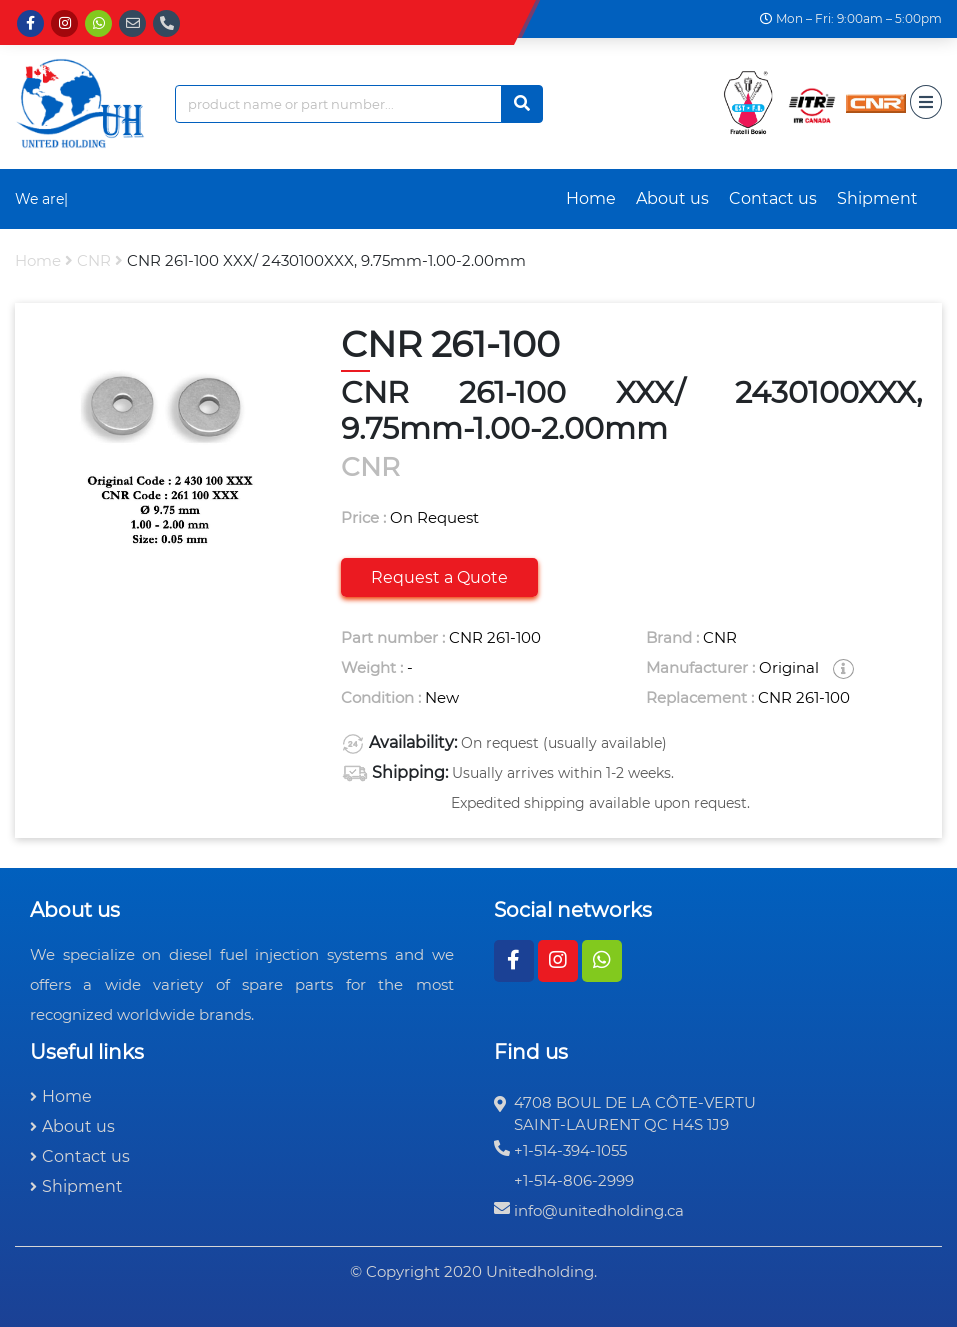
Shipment (877, 198)
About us (672, 198)
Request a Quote (439, 577)
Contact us (773, 198)
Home (591, 198)
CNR (94, 260)
